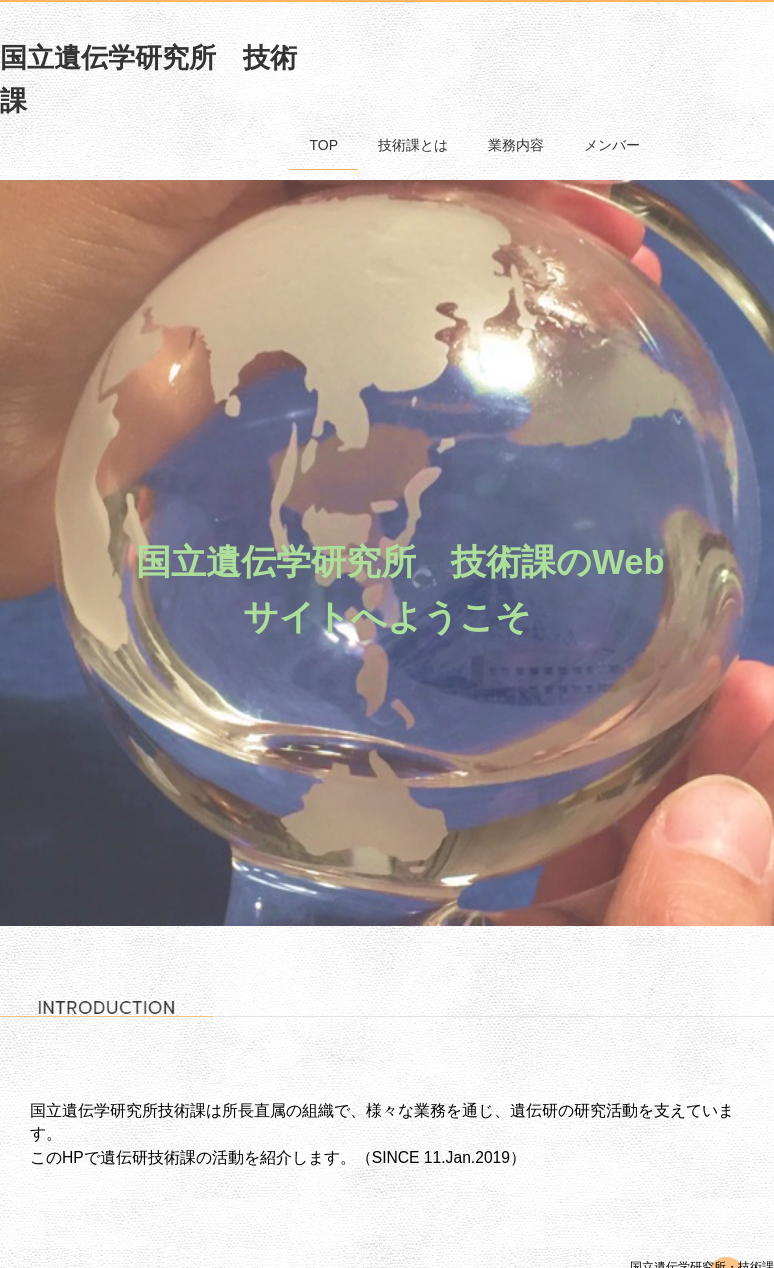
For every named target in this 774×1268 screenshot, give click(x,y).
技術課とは (413, 145)
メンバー (612, 145)
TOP (323, 145)
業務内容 (516, 145)
